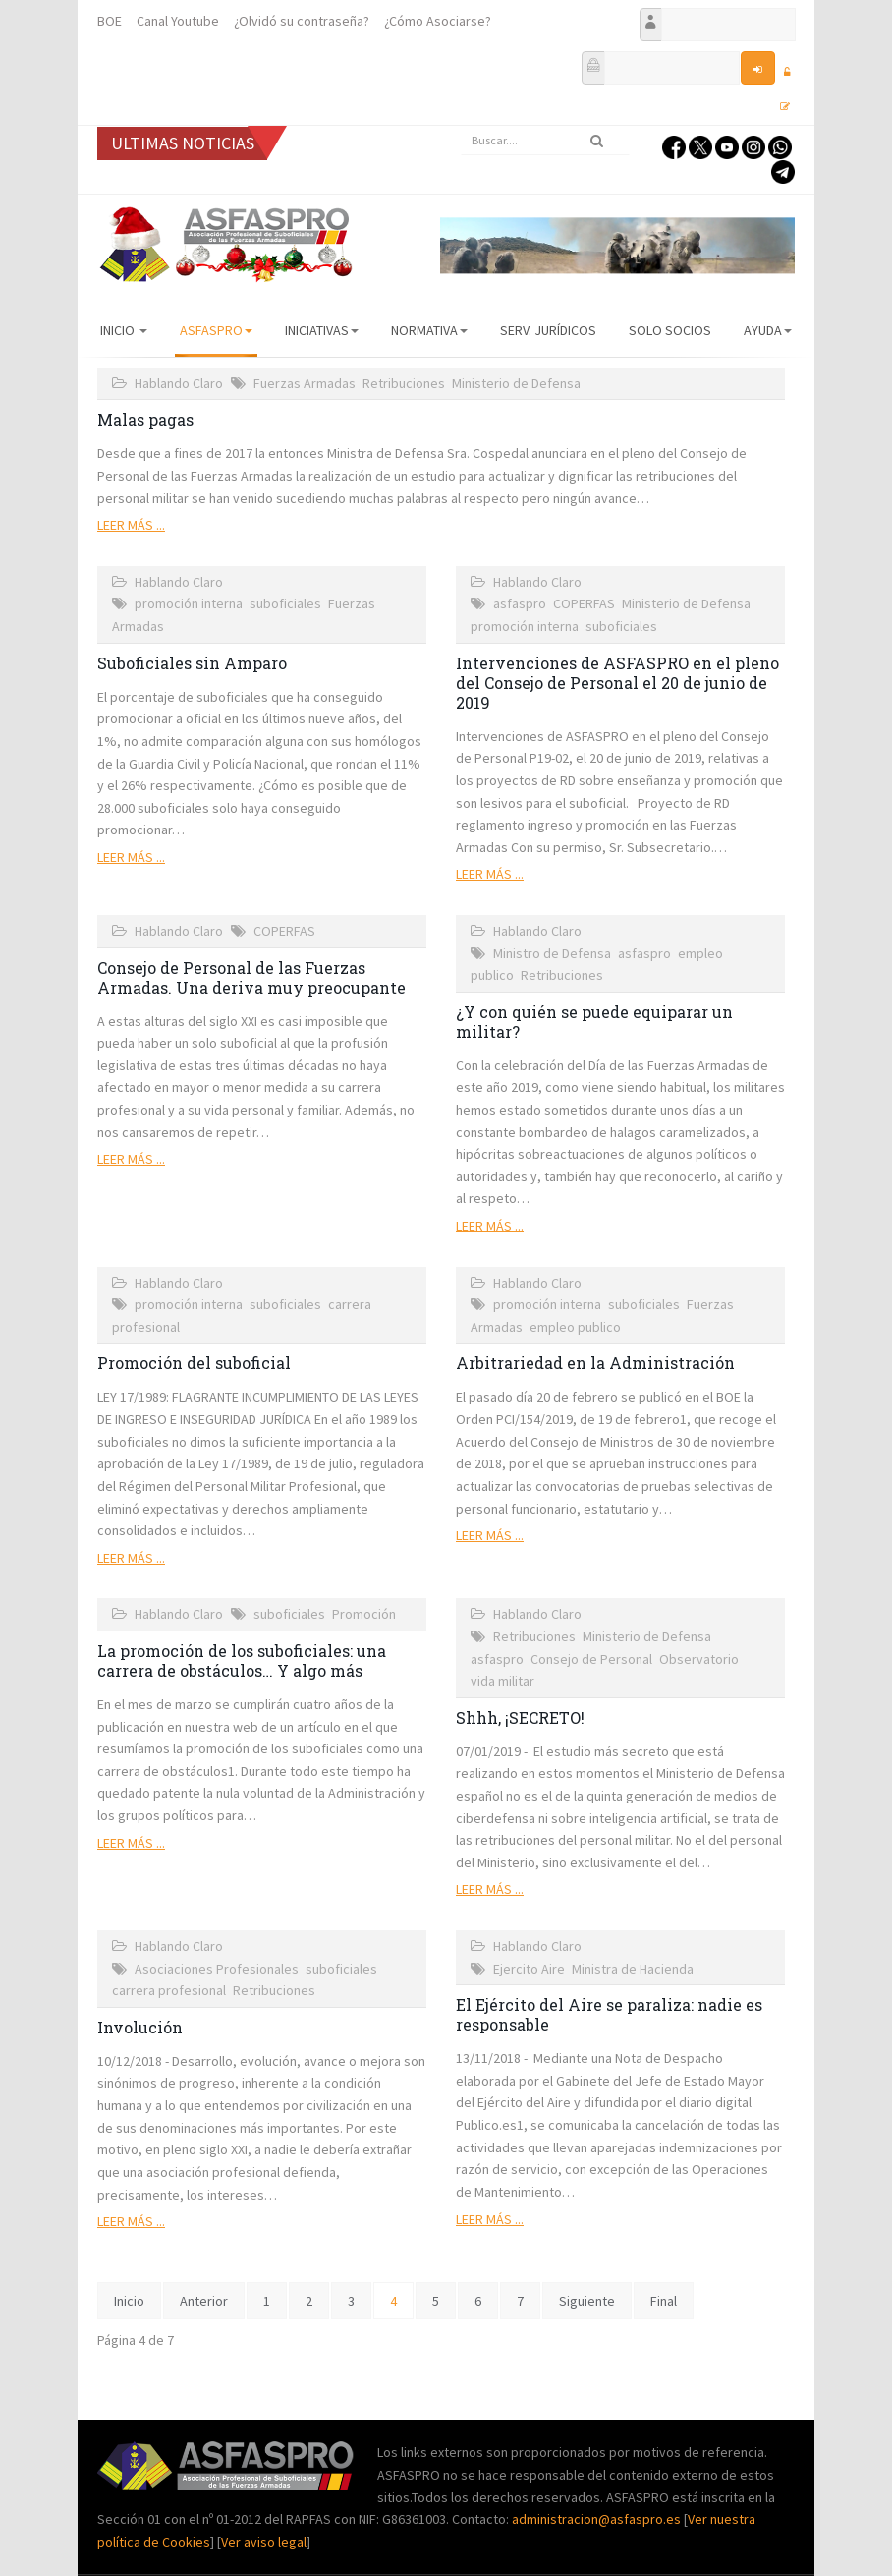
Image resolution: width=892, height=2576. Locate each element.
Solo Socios (670, 330)
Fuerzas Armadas (304, 383)
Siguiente (587, 2301)
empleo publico (575, 1327)
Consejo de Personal (591, 1659)
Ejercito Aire (529, 1968)
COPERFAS (584, 603)
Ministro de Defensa (552, 953)
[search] (545, 140)
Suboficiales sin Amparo (192, 663)
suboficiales (285, 603)
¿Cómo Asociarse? (437, 20)
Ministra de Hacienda (633, 1968)
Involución (140, 2027)
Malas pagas (145, 419)
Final (663, 2301)
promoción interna (189, 603)
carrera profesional (169, 1990)
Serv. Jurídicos (548, 330)
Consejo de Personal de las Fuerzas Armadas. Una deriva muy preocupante (251, 977)
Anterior (204, 2301)
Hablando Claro (179, 383)
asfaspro (519, 603)
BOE (109, 20)
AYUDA (768, 330)
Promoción (364, 1614)
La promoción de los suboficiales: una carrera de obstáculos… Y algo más (241, 1660)
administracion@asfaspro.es (598, 2519)
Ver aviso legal (264, 2541)
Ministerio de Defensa (516, 383)
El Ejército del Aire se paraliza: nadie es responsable (609, 2014)
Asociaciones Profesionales (217, 1968)
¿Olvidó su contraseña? (301, 20)
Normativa (429, 330)
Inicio (123, 330)
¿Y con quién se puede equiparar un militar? (594, 1022)
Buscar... (461, 126)
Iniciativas (322, 330)
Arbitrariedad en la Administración (595, 1362)
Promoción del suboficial (194, 1362)
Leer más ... (131, 525)
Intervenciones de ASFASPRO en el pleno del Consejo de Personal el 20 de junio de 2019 (617, 683)
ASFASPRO (216, 330)
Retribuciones (403, 383)
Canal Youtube (178, 20)
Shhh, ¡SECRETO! (520, 1717)
